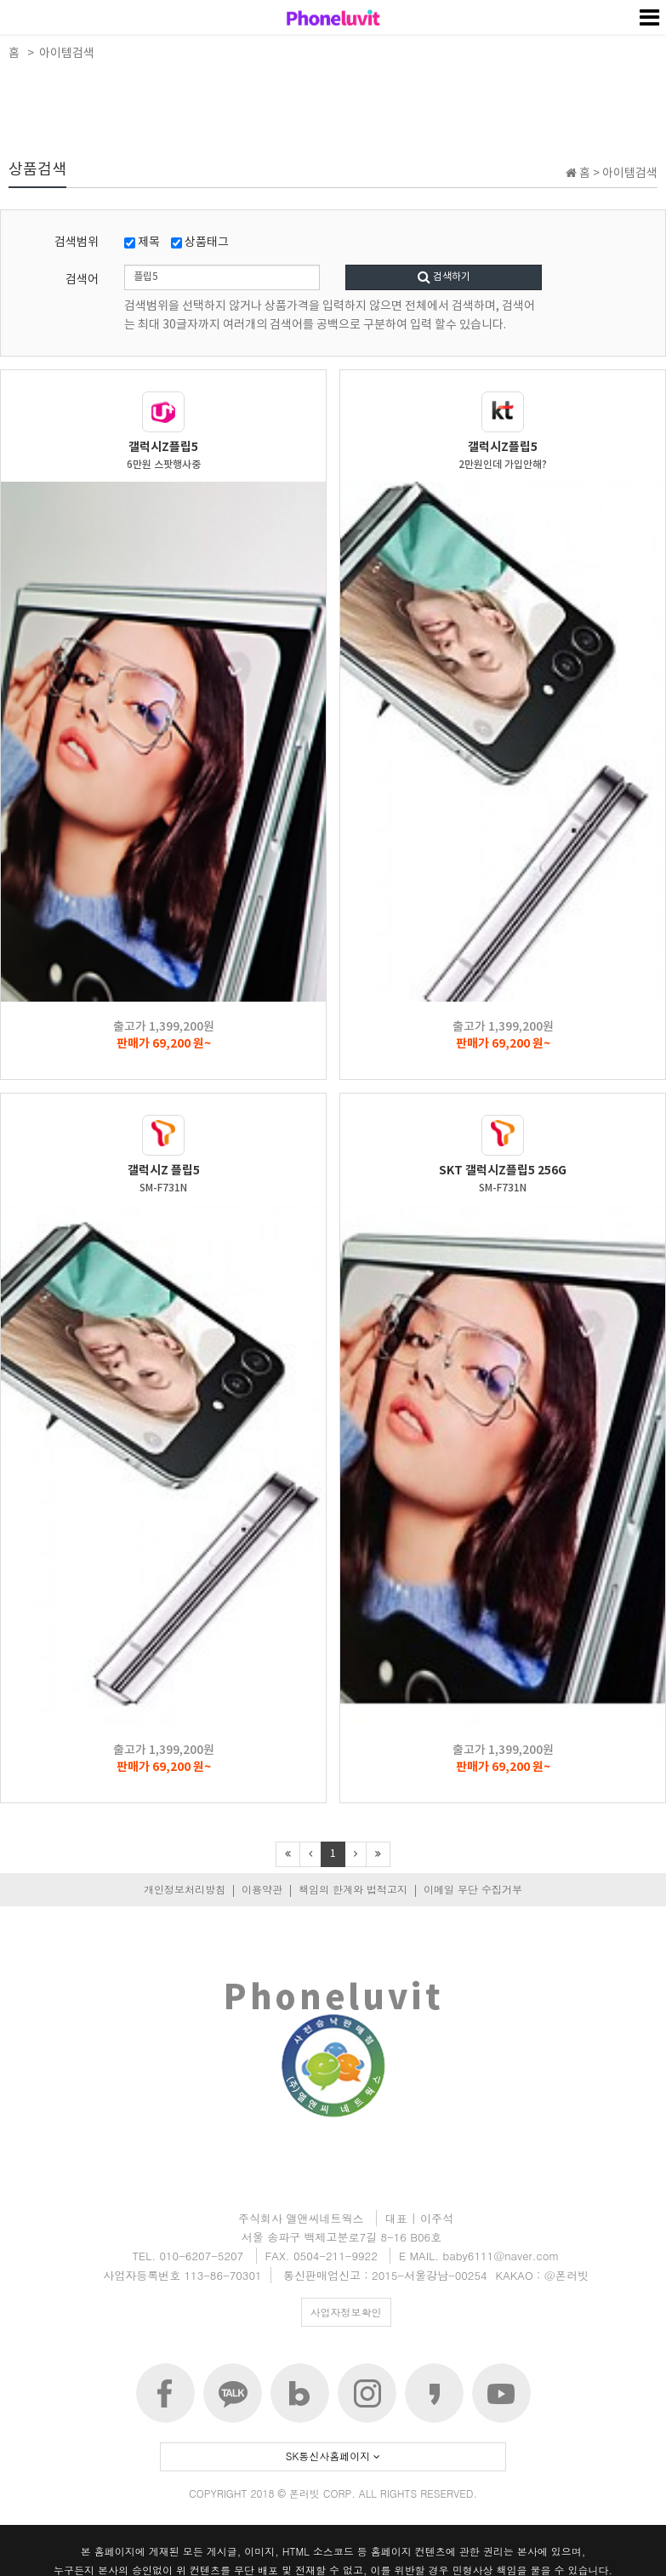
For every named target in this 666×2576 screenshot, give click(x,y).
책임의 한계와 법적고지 (353, 1889)
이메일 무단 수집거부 (473, 1889)
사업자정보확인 (346, 2312)
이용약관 (262, 1889)
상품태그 (200, 242)
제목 (142, 242)
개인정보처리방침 (184, 1889)
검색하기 (444, 277)
